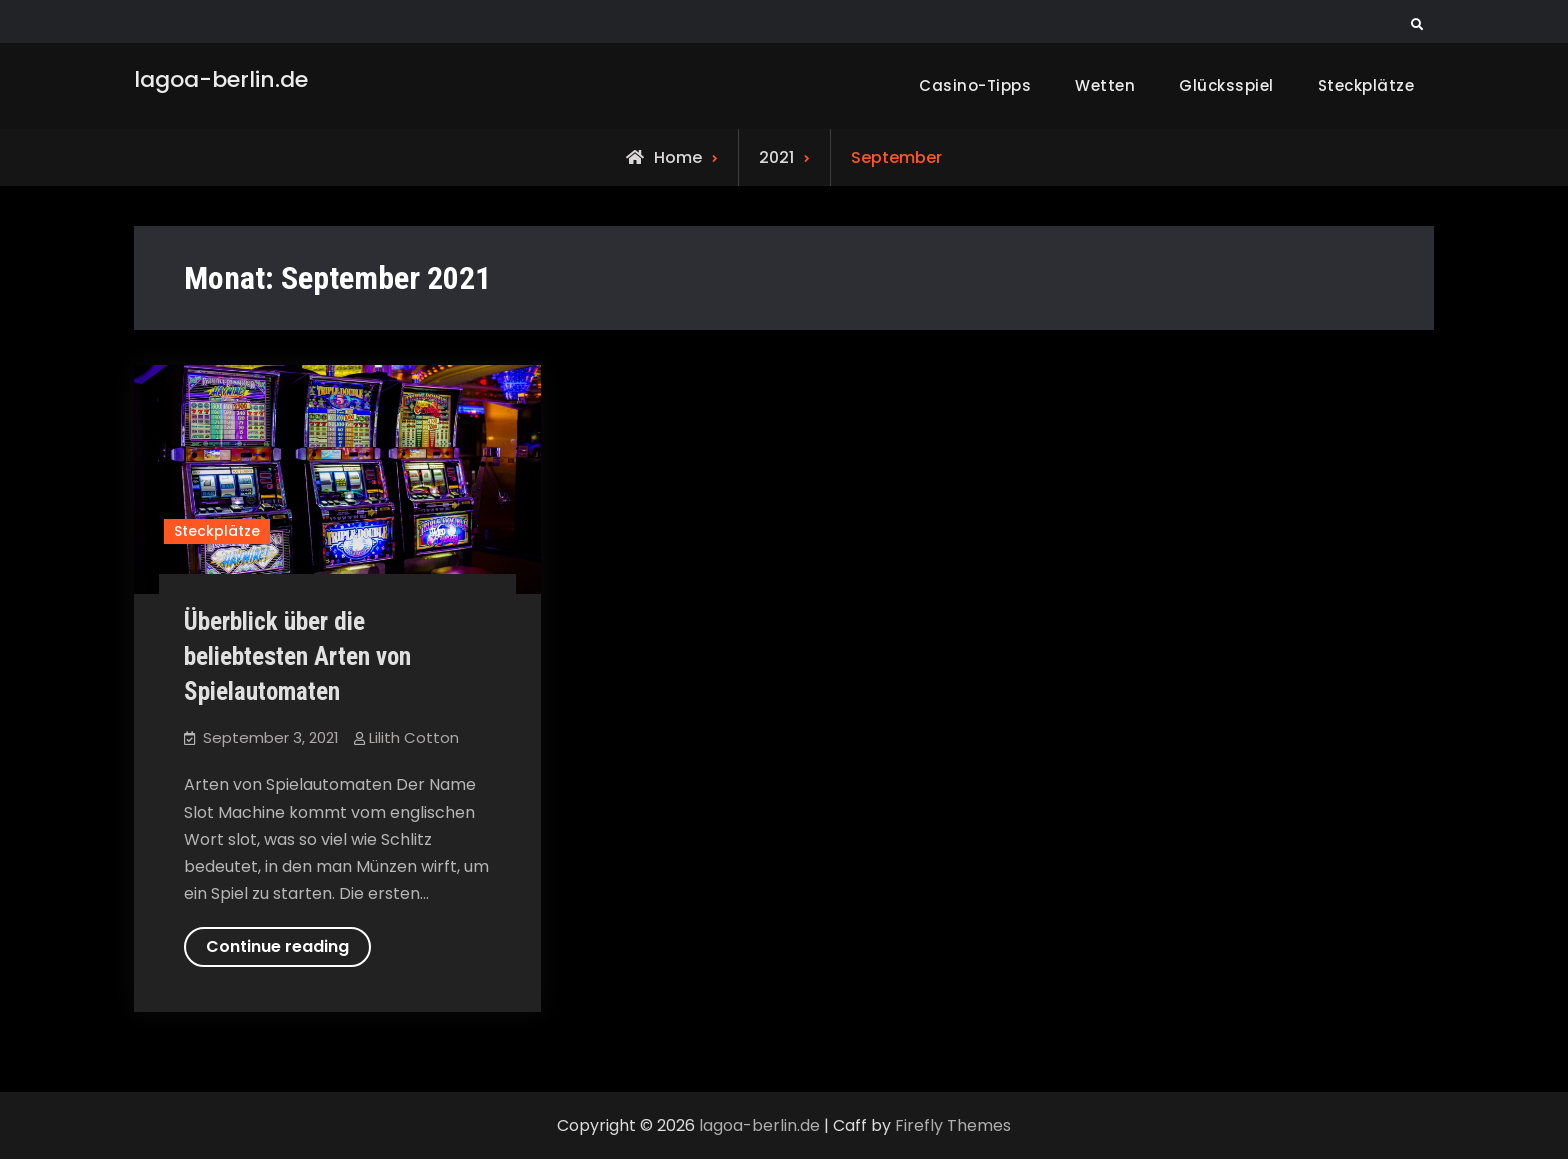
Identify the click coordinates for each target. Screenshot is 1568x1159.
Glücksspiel (1226, 85)
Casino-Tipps (975, 85)
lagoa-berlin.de (221, 79)
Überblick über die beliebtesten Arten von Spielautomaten (297, 656)
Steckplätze (1366, 85)
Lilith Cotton (414, 737)
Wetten (1105, 85)
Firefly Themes (953, 1125)
